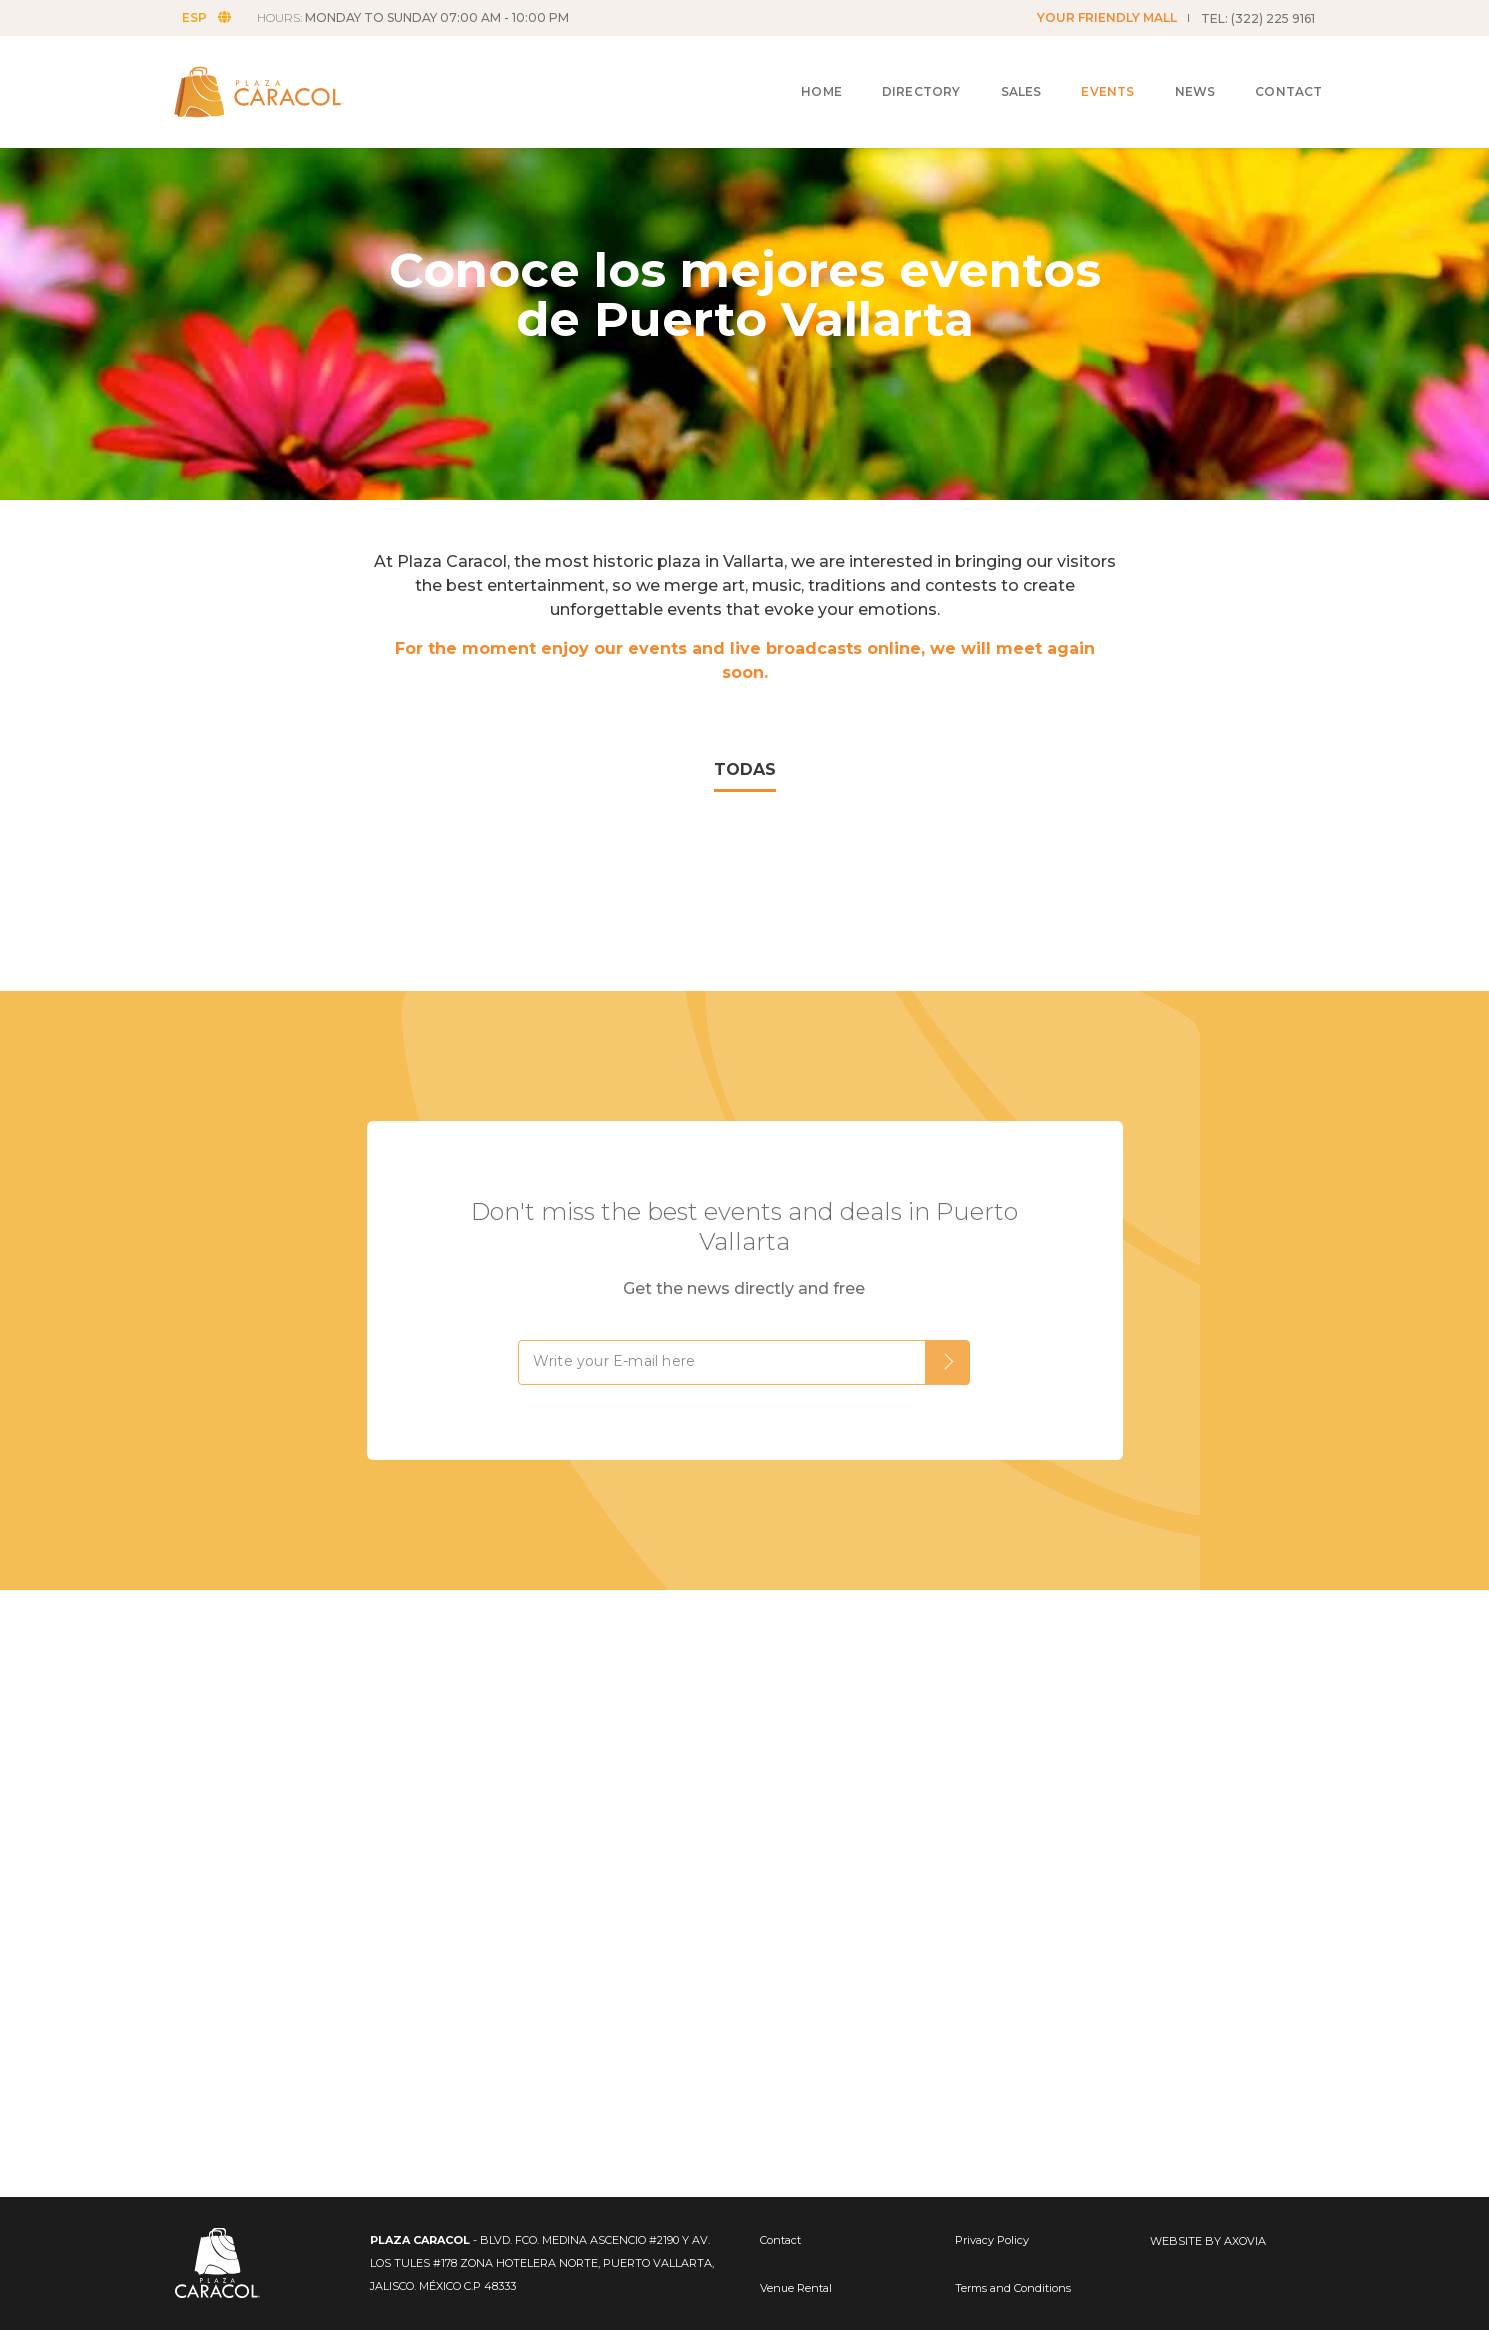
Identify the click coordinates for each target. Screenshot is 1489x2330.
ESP (214, 17)
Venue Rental (796, 2288)
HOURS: (421, 17)
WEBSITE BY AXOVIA (1208, 2241)
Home (798, 71)
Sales (998, 71)
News (1172, 71)
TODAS (745, 769)
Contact (1265, 71)
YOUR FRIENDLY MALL (1107, 17)
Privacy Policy (992, 2240)
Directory (898, 71)
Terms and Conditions (1013, 2288)
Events (1084, 71)
